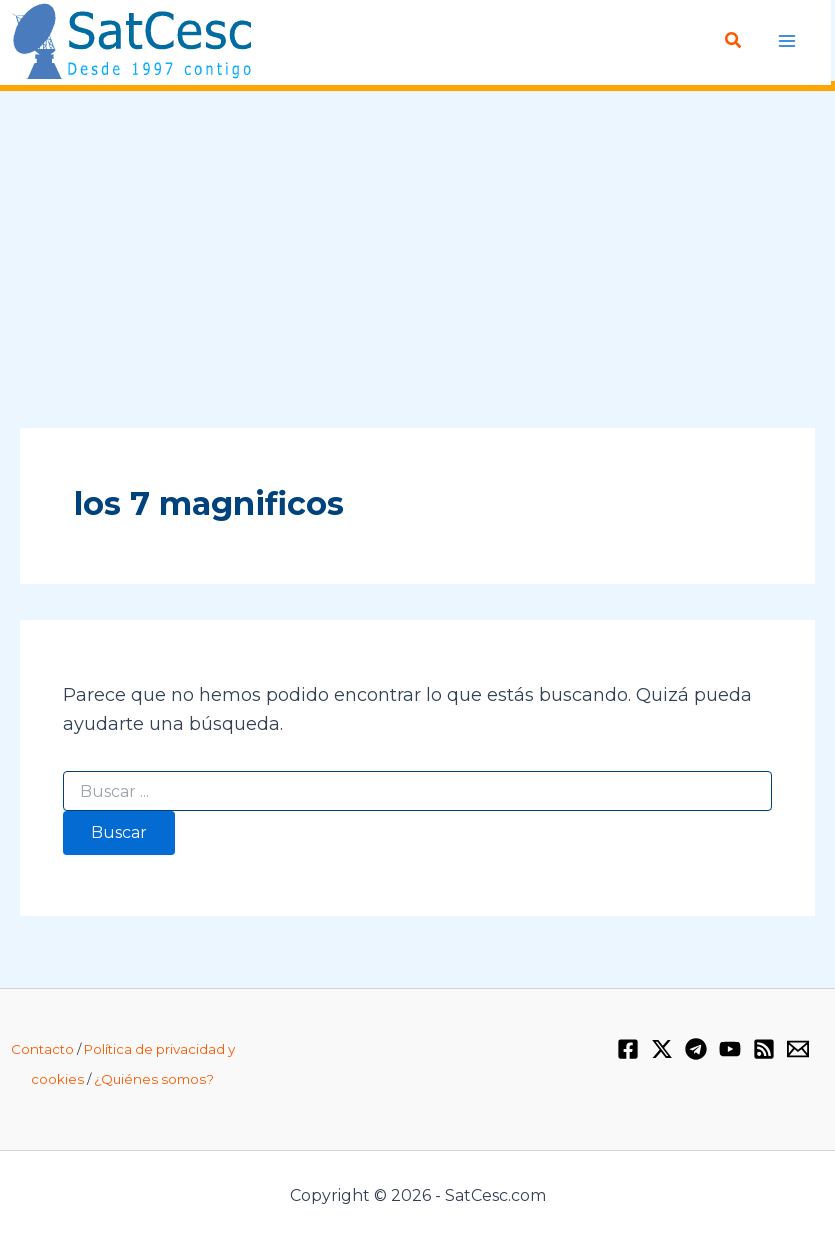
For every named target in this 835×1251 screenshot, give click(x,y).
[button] (735, 41)
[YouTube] (730, 1049)
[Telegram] (696, 1049)
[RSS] (764, 1049)
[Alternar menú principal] (787, 40)
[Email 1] (798, 1049)
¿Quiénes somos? (154, 1079)
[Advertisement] (417, 261)
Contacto (42, 1049)
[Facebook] (628, 1049)
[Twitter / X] (662, 1049)
